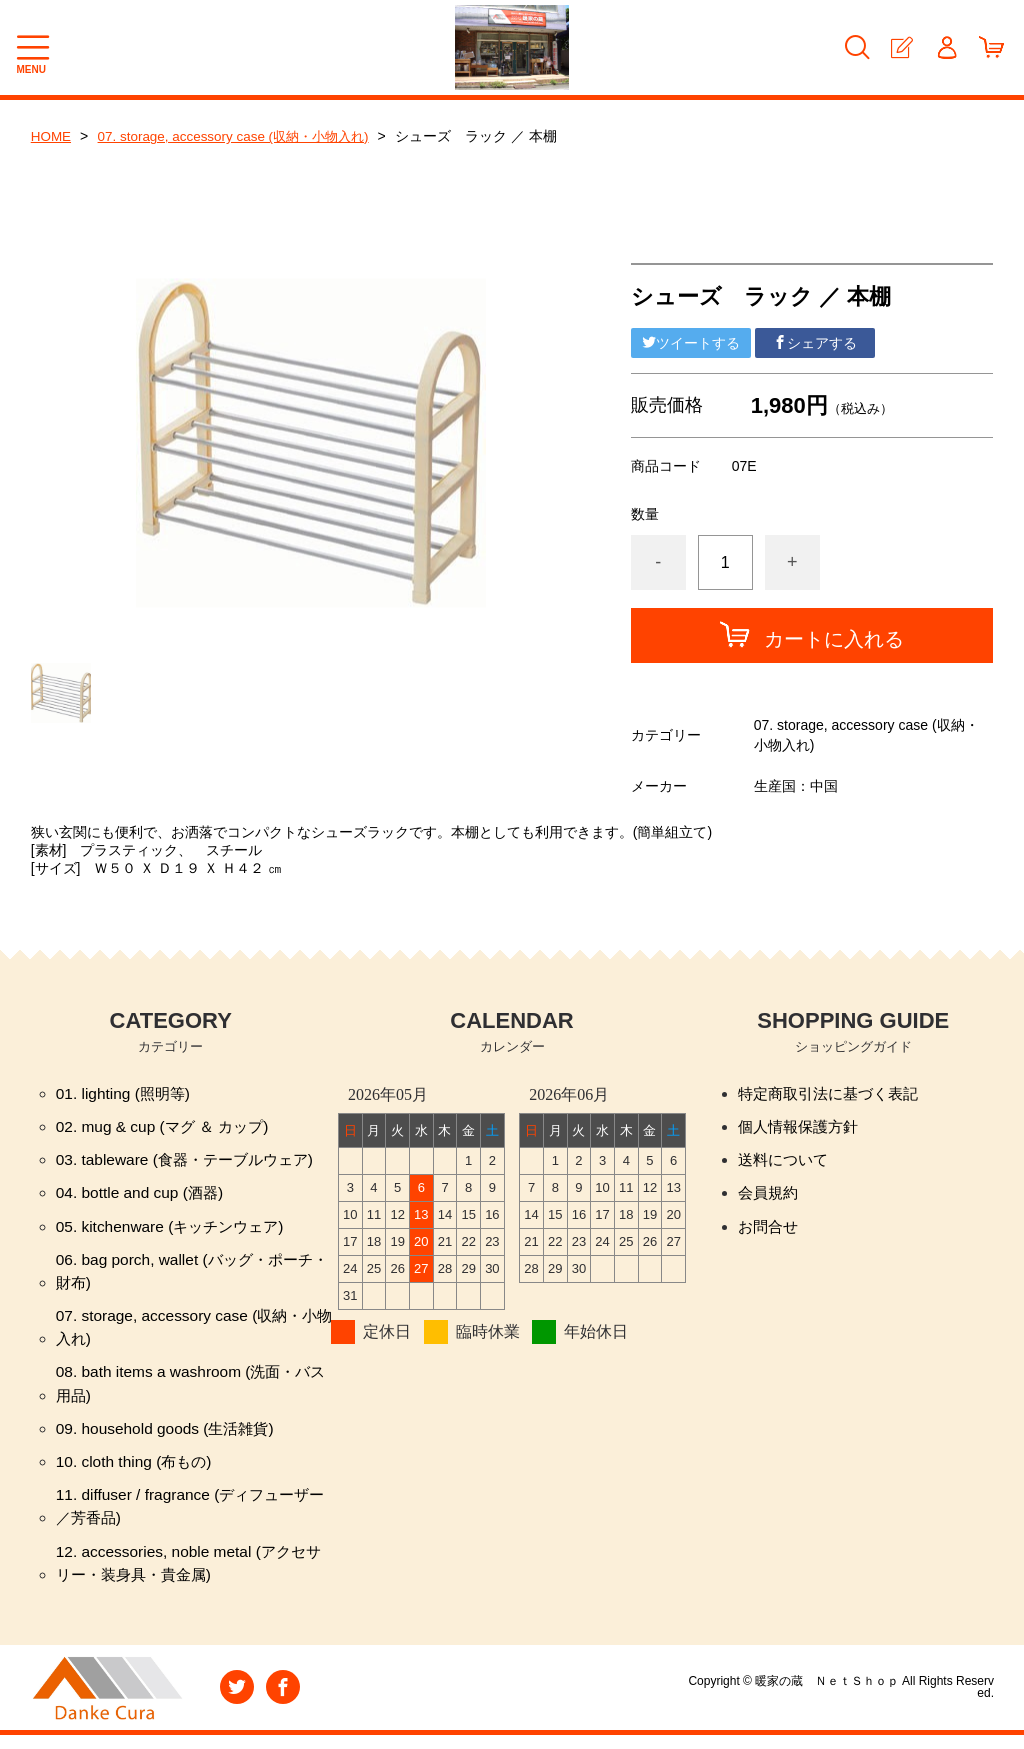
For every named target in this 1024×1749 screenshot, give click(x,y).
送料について (786, 1161)
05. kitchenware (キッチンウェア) (175, 1229)
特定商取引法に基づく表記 (834, 1093)
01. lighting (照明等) (126, 1093)
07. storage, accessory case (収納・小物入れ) (242, 136)
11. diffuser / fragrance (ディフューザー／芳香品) (189, 1517)
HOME (52, 136)
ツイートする (691, 343)
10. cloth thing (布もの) (137, 1471)
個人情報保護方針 (802, 1127)
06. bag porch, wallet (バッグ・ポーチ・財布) (182, 1275)
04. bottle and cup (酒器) (143, 1195)
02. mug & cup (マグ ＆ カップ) (167, 1127)
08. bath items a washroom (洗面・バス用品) (189, 1391)
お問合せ (770, 1229)
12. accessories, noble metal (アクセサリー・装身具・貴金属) (194, 1575)
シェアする (815, 343)
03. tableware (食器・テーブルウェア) (191, 1161)
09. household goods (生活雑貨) (170, 1437)
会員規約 (770, 1195)
